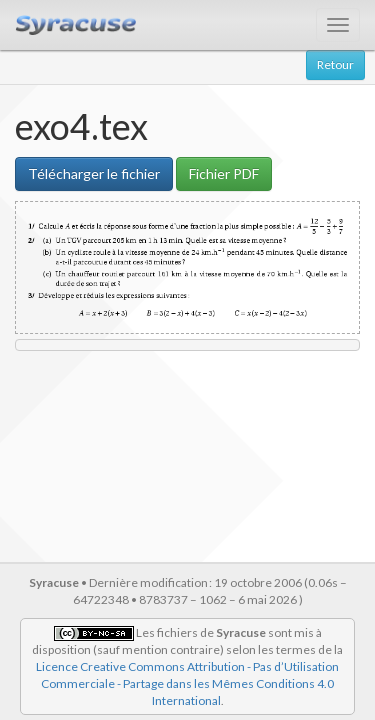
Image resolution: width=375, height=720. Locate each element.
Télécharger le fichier (94, 173)
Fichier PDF (224, 173)
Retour (335, 64)
